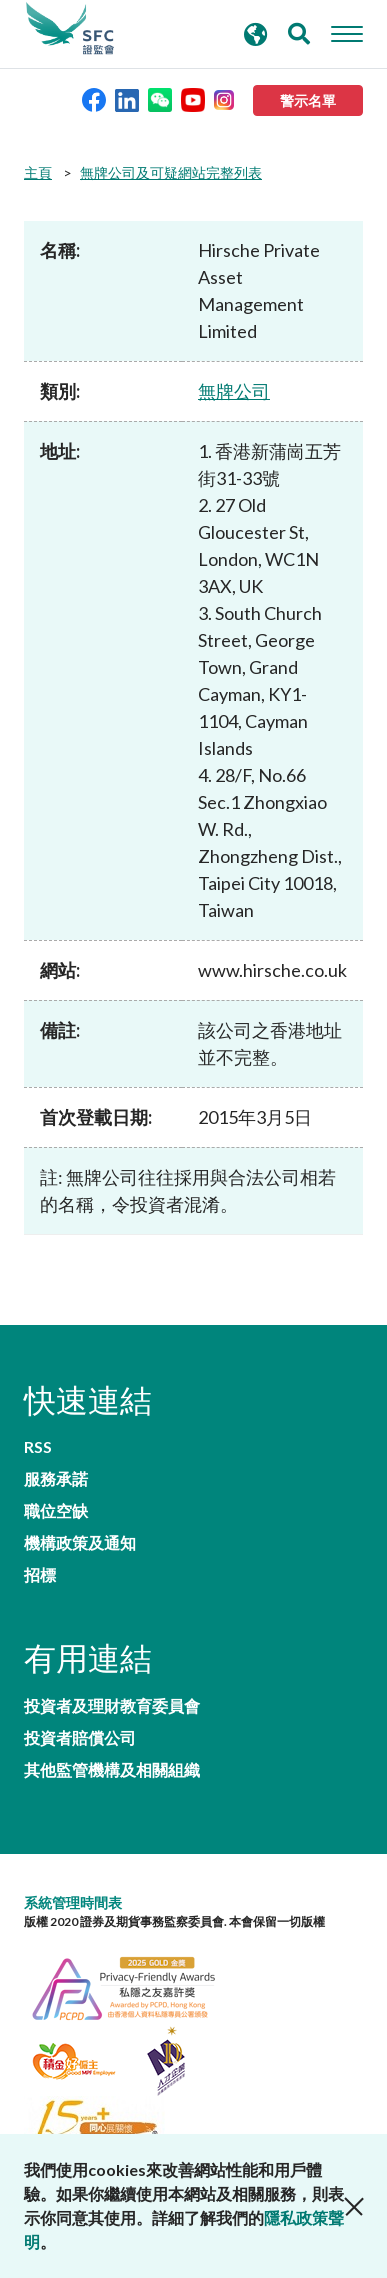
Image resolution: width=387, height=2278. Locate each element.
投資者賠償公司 (80, 1738)
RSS (38, 1447)
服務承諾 (56, 1479)
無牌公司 (234, 391)
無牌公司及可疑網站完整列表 (171, 172)
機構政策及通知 (80, 1543)
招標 (40, 1575)
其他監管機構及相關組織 (112, 1770)
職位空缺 (56, 1511)
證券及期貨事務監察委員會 (70, 29)
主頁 (38, 172)
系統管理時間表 (73, 1902)
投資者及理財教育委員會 (112, 1706)
